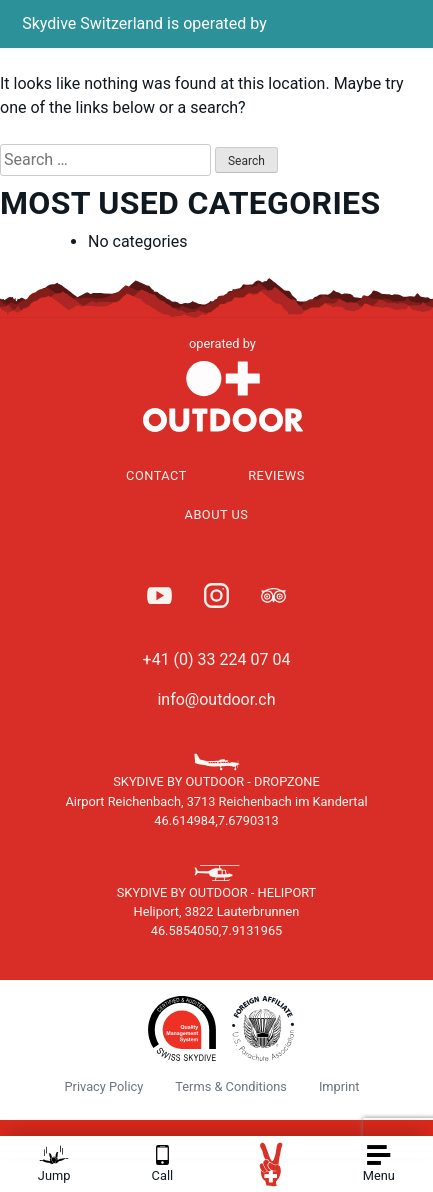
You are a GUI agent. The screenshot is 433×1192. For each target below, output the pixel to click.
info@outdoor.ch (216, 699)
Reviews (276, 475)
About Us (217, 514)
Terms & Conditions (231, 1086)
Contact (156, 475)
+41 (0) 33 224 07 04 (217, 659)
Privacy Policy (104, 1086)
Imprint (339, 1086)
